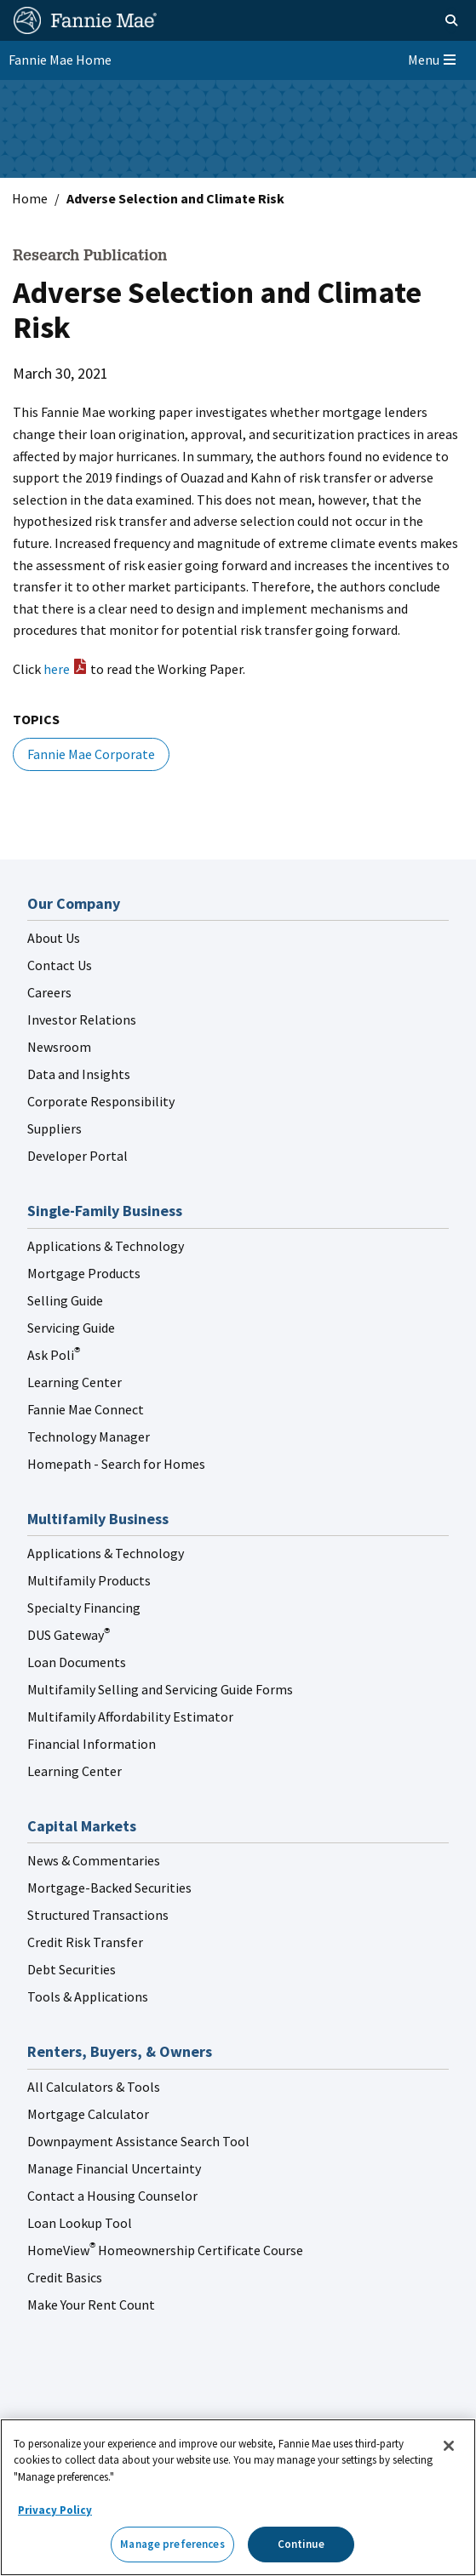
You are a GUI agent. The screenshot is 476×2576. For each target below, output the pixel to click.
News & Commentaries (93, 1860)
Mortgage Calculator (88, 2113)
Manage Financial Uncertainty (114, 2168)
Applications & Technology (105, 1245)
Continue (301, 2544)
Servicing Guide (71, 1327)
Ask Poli (53, 1354)
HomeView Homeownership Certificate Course (165, 2250)
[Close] (448, 2446)
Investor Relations (81, 1019)
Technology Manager (88, 1436)
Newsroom (59, 1046)
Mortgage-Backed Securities (109, 1887)
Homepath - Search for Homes (116, 1463)
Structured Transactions (98, 1914)
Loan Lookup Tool (79, 2222)
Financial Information (91, 1743)
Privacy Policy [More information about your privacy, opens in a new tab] (55, 2510)
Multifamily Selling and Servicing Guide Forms (160, 1689)
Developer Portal (77, 1155)
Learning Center (74, 1382)
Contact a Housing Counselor (112, 2195)
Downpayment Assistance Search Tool (138, 2141)
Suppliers (54, 1128)
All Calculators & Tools (93, 2086)
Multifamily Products (89, 1580)
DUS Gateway (68, 1634)
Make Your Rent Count (91, 2304)
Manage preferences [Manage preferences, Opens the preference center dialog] (172, 2544)
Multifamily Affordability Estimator (130, 1716)
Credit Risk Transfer (85, 1942)
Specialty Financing (84, 1607)
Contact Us (59, 965)
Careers (49, 992)
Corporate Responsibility (101, 1101)
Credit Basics (64, 2277)
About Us (53, 937)
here (56, 668)
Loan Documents (76, 1662)
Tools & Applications (87, 1996)
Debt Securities (71, 1969)
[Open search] (431, 20)
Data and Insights (78, 1073)
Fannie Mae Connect (85, 1409)
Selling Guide (65, 1300)
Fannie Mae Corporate (91, 754)
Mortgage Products (84, 1273)
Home (30, 198)
